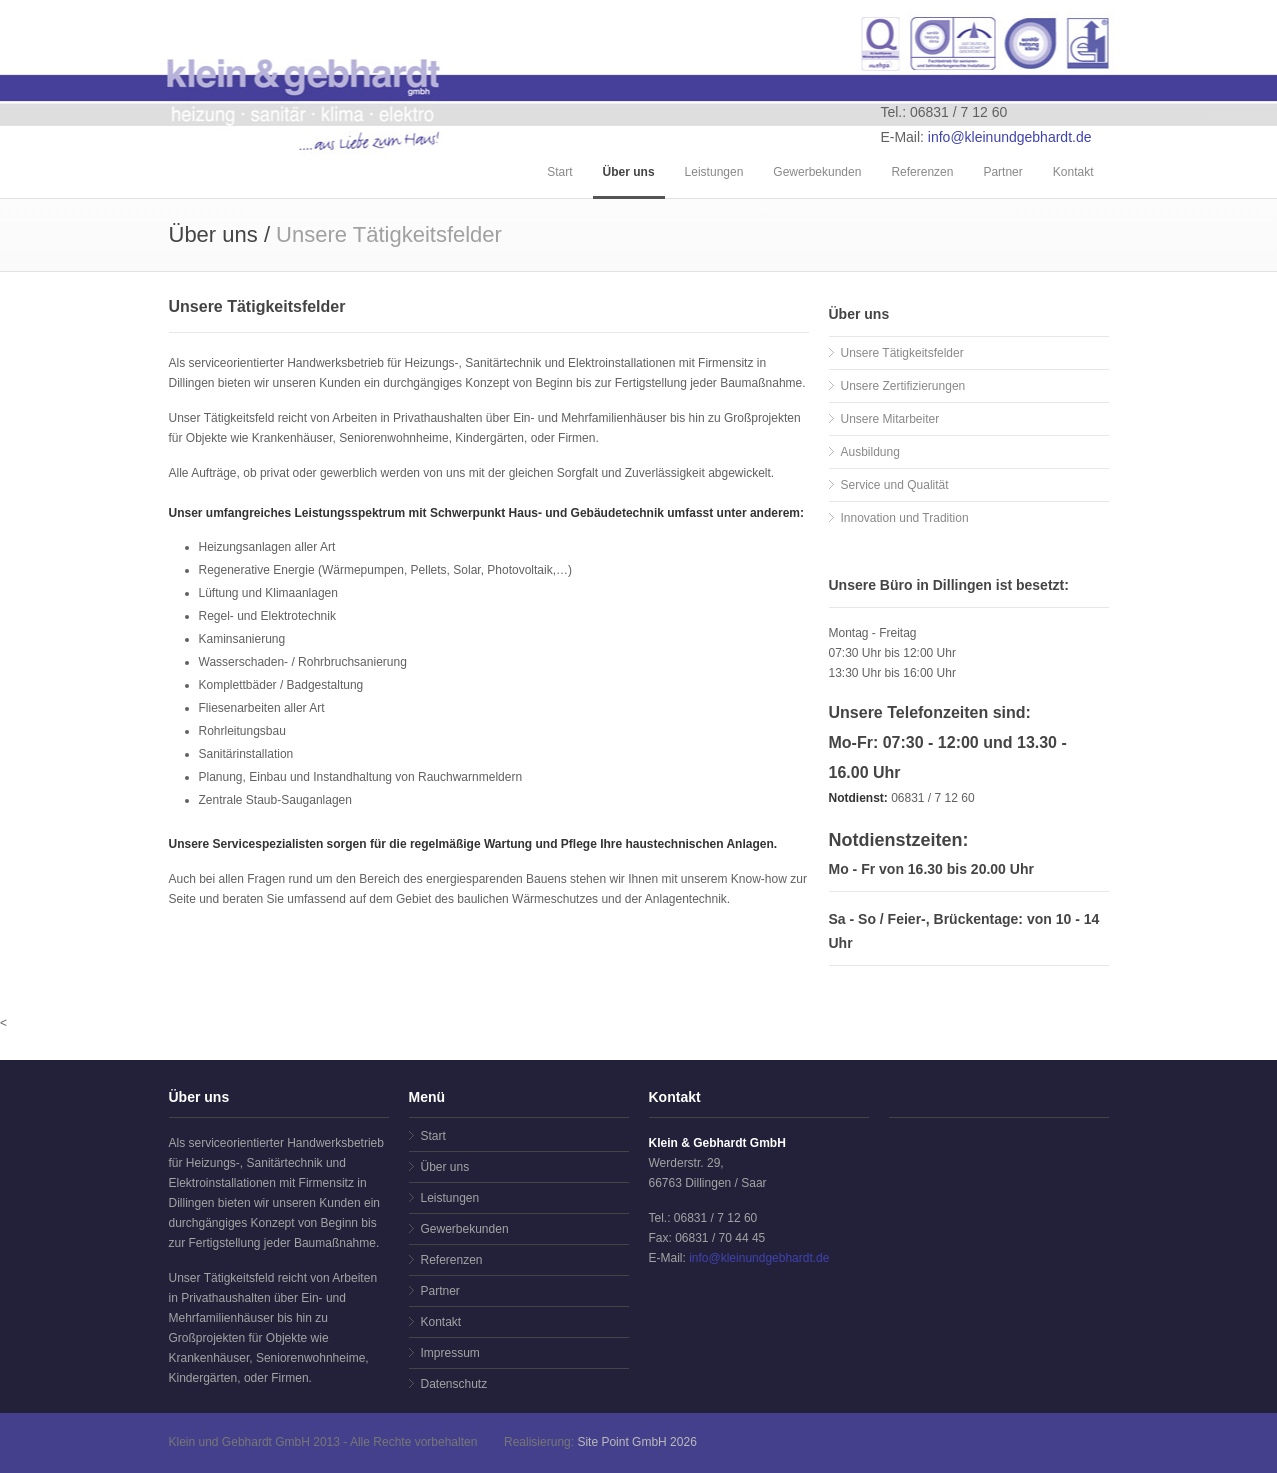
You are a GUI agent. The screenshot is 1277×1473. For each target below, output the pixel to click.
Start (559, 172)
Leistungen (714, 172)
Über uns (629, 172)
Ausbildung (870, 452)
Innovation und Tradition (905, 518)
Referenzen (922, 172)
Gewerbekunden (817, 172)
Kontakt (1073, 172)
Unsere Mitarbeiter (890, 419)
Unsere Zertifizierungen (903, 386)
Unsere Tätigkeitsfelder (902, 353)
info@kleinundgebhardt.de (1010, 137)
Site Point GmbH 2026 (636, 1442)
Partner (1002, 172)
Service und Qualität (895, 485)
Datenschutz (454, 1384)
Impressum (450, 1353)
